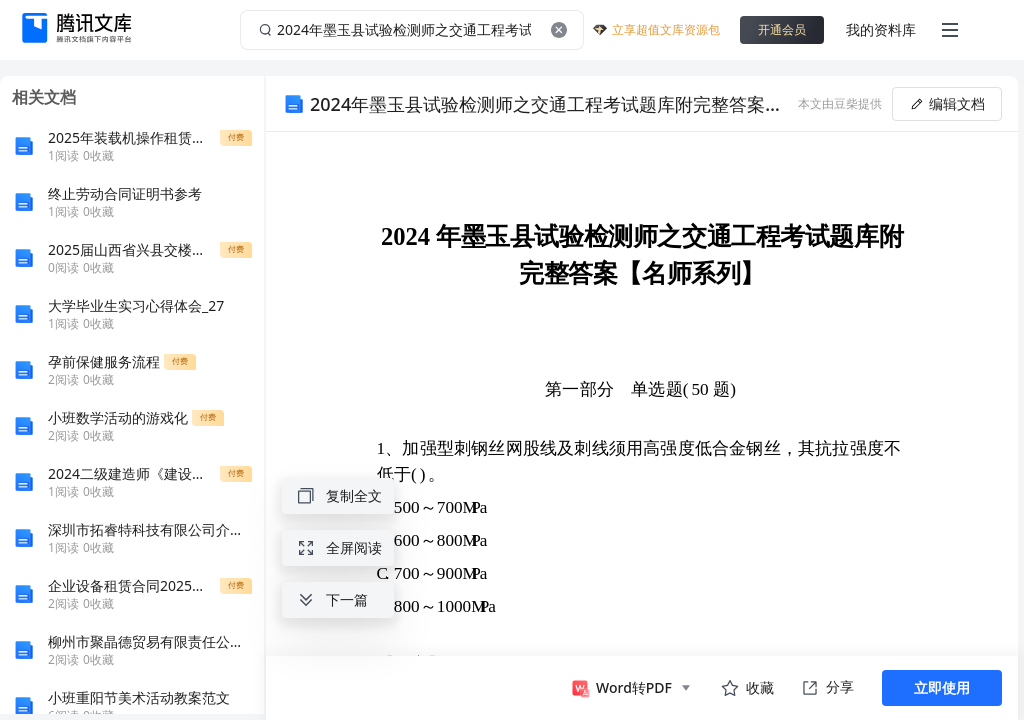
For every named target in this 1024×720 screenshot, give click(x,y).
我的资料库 (881, 29)
